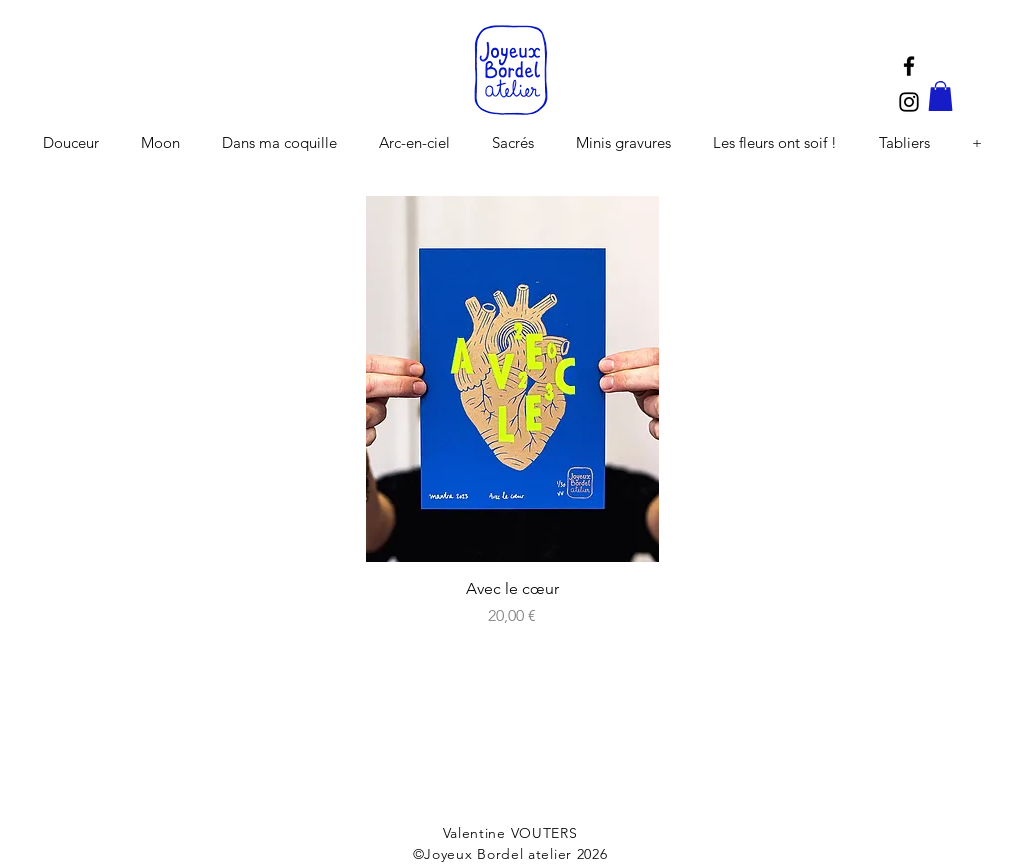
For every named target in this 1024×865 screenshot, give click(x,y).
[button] (940, 96)
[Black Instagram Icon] (909, 102)
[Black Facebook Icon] (909, 66)
